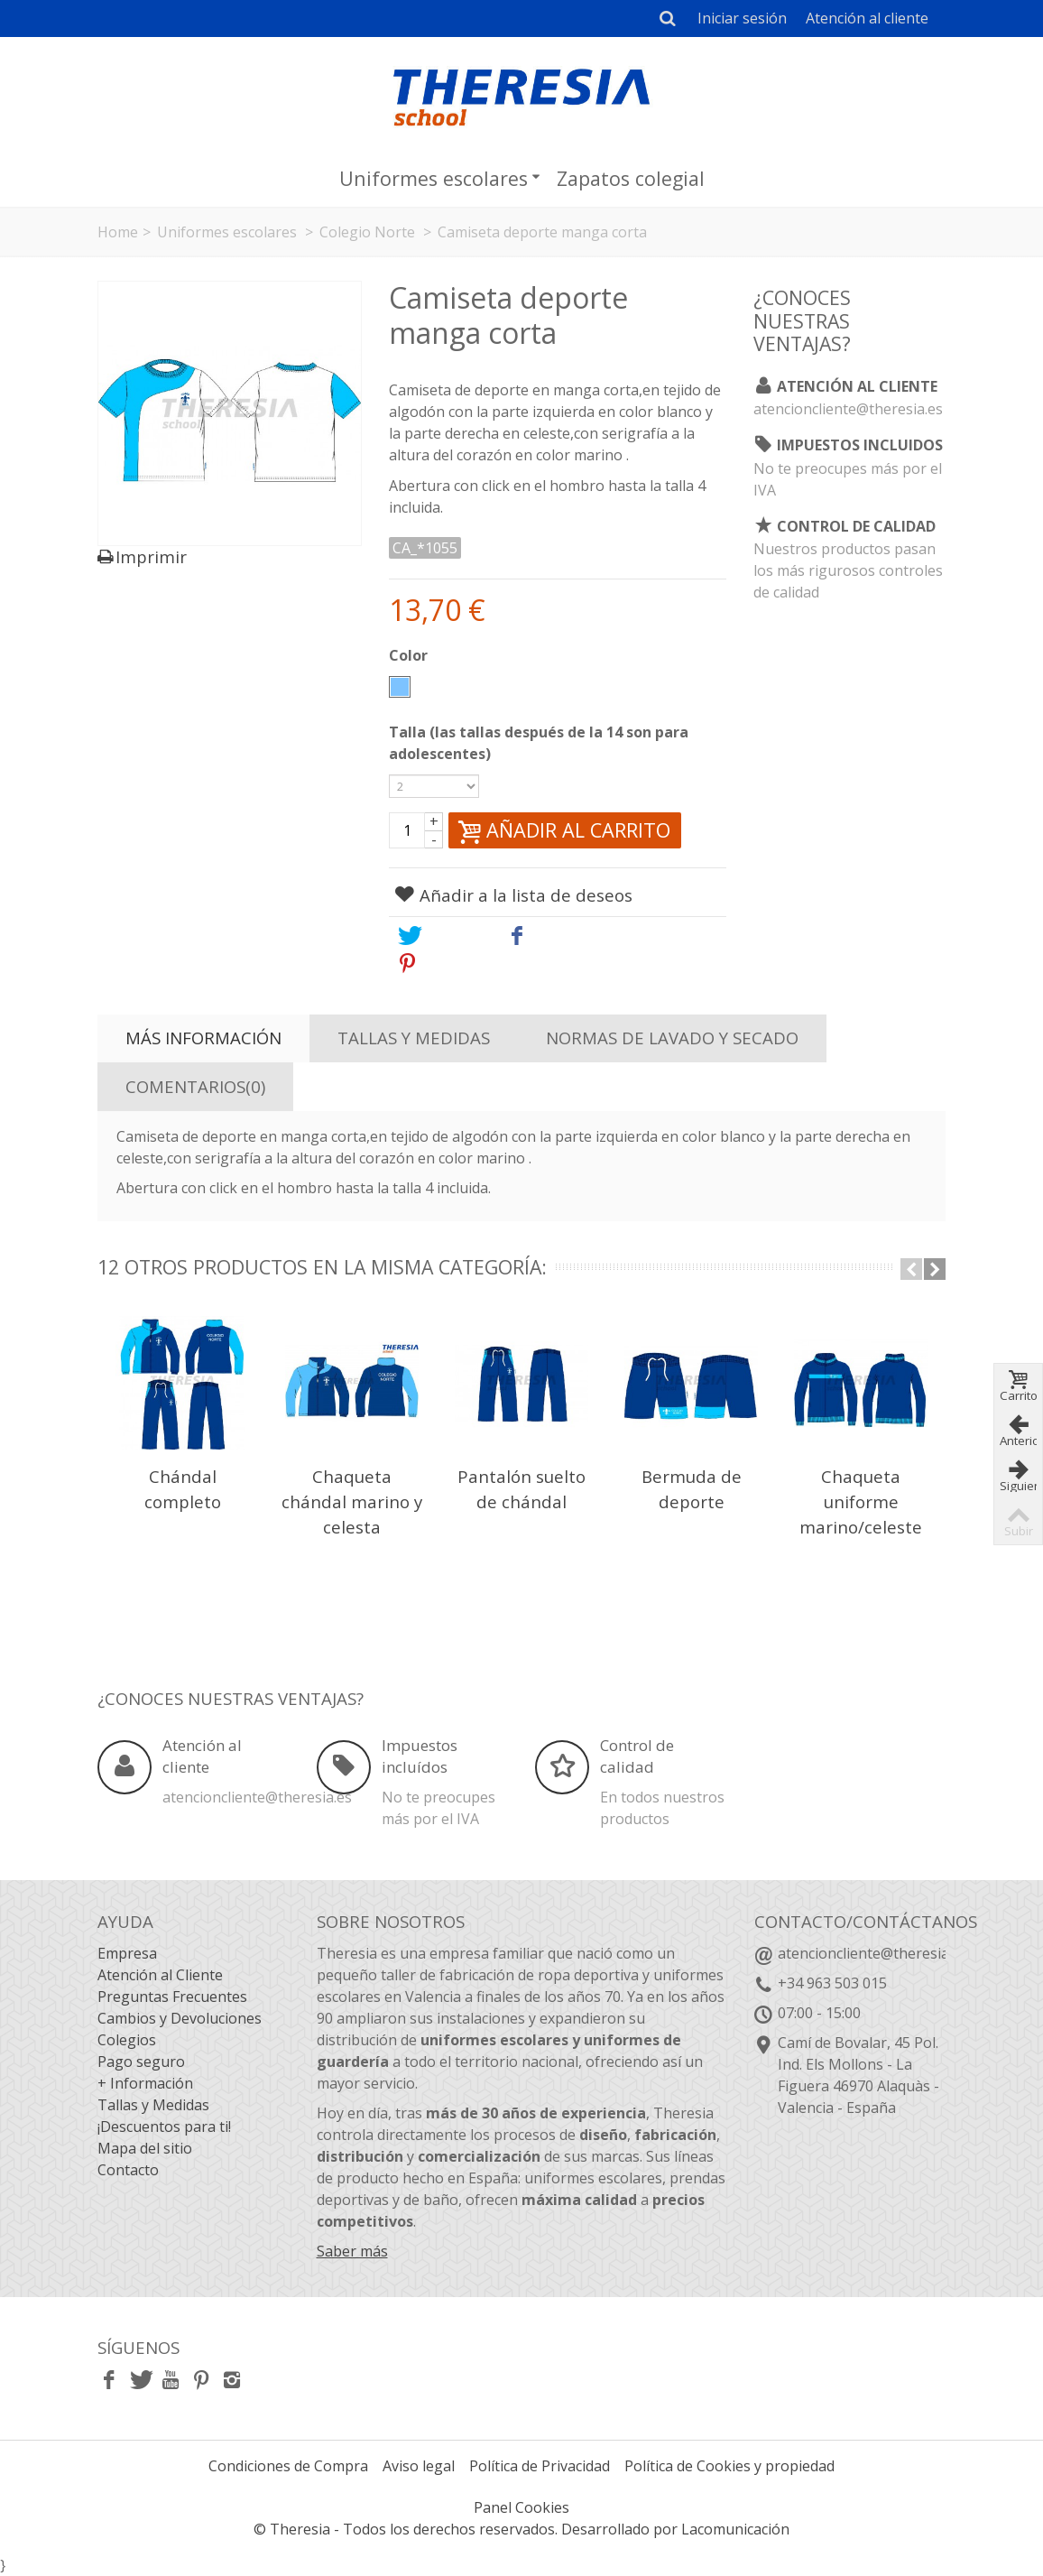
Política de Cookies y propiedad (729, 2466)
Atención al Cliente (160, 1975)
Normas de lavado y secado (672, 1037)
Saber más (352, 2251)
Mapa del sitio (144, 2148)
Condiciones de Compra (288, 2466)
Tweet (436, 935)
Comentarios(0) (195, 1086)
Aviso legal (419, 2466)
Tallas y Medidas (413, 1037)
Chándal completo (182, 1489)
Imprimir (151, 557)
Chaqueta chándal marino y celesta (352, 1501)
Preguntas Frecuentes (172, 1996)
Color (410, 655)
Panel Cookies (521, 2507)
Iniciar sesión (742, 18)
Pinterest (449, 962)
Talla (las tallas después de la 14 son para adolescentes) (538, 743)
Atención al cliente (867, 18)
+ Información (145, 2083)
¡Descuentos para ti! (164, 2126)
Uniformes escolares (439, 178)
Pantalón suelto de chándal (521, 1489)
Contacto (128, 2170)
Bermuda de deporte (691, 1489)
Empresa (127, 1953)
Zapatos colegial (631, 178)
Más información (203, 1037)
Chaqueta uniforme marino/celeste (860, 1501)
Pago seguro (141, 2061)
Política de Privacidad (539, 2466)
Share (544, 935)
